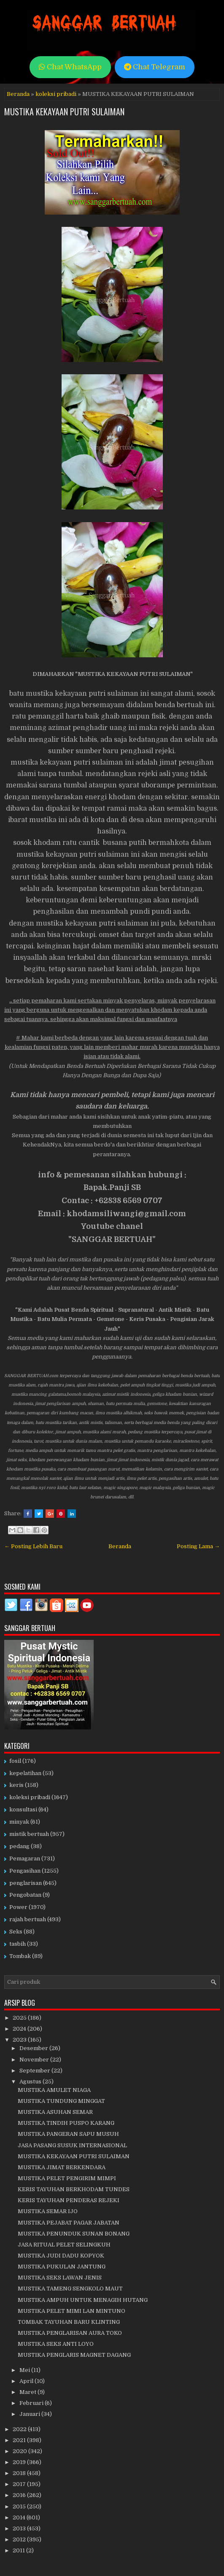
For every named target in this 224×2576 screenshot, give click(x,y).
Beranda (18, 94)
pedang (19, 1846)
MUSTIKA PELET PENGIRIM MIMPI (67, 2178)
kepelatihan (25, 1773)
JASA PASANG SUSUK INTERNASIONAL (72, 2145)
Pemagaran (24, 1858)
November (34, 2059)
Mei (25, 2370)
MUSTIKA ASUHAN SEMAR (55, 2112)
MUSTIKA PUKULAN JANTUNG (61, 2266)
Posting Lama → (198, 1546)
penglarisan (25, 1883)
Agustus (31, 2081)
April (27, 2381)
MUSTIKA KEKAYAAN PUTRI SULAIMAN (64, 111)
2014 (20, 2517)
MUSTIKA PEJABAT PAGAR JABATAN (68, 2222)
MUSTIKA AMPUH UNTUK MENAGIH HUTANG (83, 2300)
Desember (34, 2048)
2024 (20, 2029)
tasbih (17, 1944)
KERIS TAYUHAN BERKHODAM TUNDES (74, 2189)
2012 (20, 2539)
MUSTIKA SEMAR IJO (48, 2211)
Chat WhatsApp (70, 67)
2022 (20, 2429)
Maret (28, 2392)
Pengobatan (25, 1895)
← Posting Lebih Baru (33, 1546)
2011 (19, 2550)
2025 (20, 2018)
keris (16, 1785)
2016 (20, 2495)
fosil (15, 1761)
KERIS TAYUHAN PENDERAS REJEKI (68, 2200)
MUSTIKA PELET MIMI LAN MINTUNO (71, 2311)
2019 (20, 2462)
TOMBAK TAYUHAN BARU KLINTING (69, 2322)
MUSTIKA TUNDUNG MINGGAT (61, 2101)
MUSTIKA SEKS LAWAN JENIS (60, 2277)
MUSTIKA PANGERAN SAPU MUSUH (68, 2134)
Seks (15, 1931)
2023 (20, 2040)
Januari (30, 2414)
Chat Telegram (154, 67)
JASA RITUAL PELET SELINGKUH (64, 2244)
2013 (20, 2528)
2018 (20, 2473)
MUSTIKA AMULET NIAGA (54, 2090)
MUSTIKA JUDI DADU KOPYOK (61, 2255)
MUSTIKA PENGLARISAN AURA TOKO (70, 2333)
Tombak (20, 1956)
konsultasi (23, 1809)
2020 (20, 2451)
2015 (20, 2506)
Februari (32, 2403)
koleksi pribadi (55, 94)
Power (18, 1907)
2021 (20, 2440)
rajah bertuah (27, 1919)
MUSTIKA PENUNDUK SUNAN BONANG (74, 2233)
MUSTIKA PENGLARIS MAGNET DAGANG (74, 2355)
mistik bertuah (29, 1834)
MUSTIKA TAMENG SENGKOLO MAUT (70, 2288)
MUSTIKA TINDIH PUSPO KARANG (66, 2123)
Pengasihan (24, 1871)
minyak (19, 1822)
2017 (20, 2484)
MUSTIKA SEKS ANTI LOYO (56, 2344)
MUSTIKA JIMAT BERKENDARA (61, 2167)
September (35, 2070)
